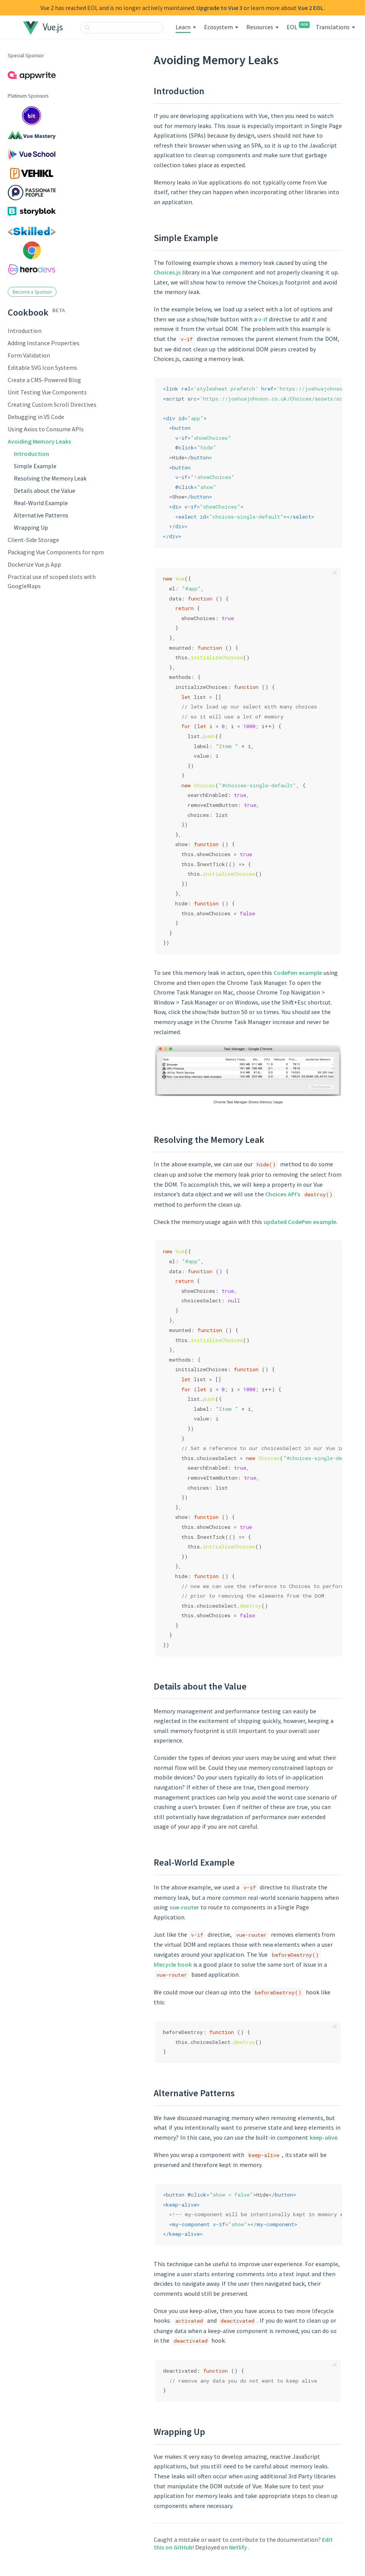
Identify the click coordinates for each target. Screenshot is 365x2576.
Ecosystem (218, 27)
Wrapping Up (31, 527)
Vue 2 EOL (311, 8)
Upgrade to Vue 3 (219, 8)
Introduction (24, 330)
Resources (259, 27)
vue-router (184, 1907)
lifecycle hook (173, 1964)
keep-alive (323, 2137)
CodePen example (298, 972)
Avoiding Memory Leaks (39, 441)
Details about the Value (44, 490)
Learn (183, 27)
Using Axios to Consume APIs (46, 429)
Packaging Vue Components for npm (56, 552)
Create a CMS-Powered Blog (44, 380)
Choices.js (167, 272)
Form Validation (29, 355)
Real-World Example (41, 503)
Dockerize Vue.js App (34, 564)
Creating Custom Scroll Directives (52, 404)
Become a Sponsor (32, 292)
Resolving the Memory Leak (50, 478)
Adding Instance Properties (44, 343)
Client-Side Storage (33, 540)
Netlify (238, 2547)
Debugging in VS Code (36, 417)
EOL (297, 27)
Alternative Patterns (41, 515)
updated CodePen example (300, 1222)
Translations (333, 27)
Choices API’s (282, 1194)
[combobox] (121, 27)
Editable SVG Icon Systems (42, 367)
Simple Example (35, 466)
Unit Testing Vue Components (47, 392)
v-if (262, 319)
